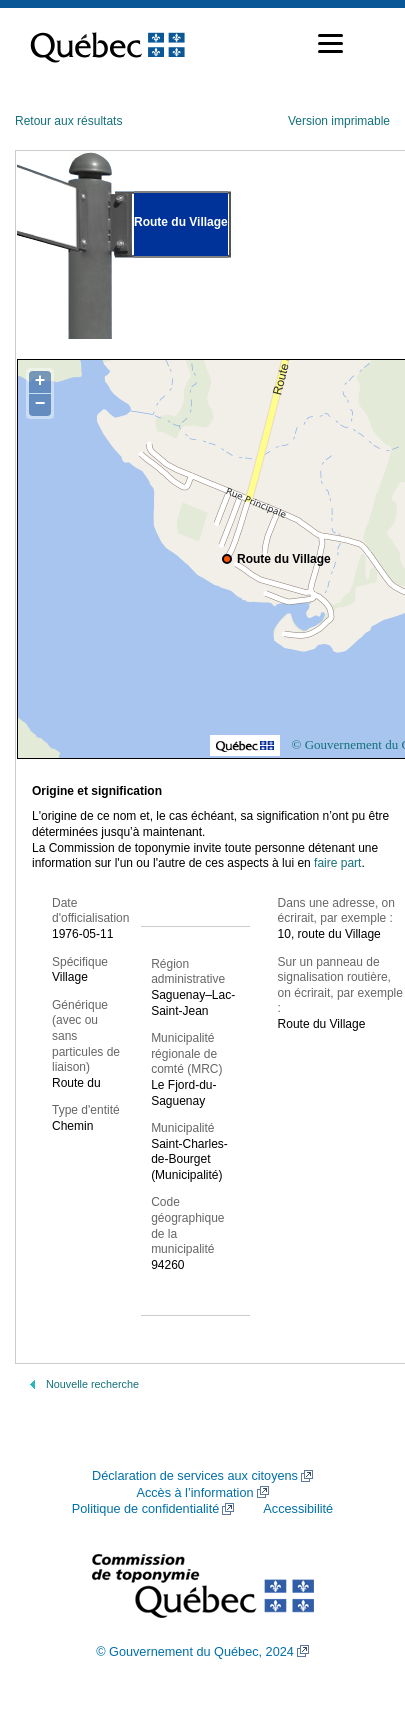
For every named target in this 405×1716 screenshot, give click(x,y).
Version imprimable (339, 121)
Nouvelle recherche (92, 1384)
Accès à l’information (194, 1493)
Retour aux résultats (68, 121)
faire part (337, 863)
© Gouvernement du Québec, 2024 (195, 1652)
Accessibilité (298, 1509)
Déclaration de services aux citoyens (195, 1476)
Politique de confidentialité (145, 1509)
